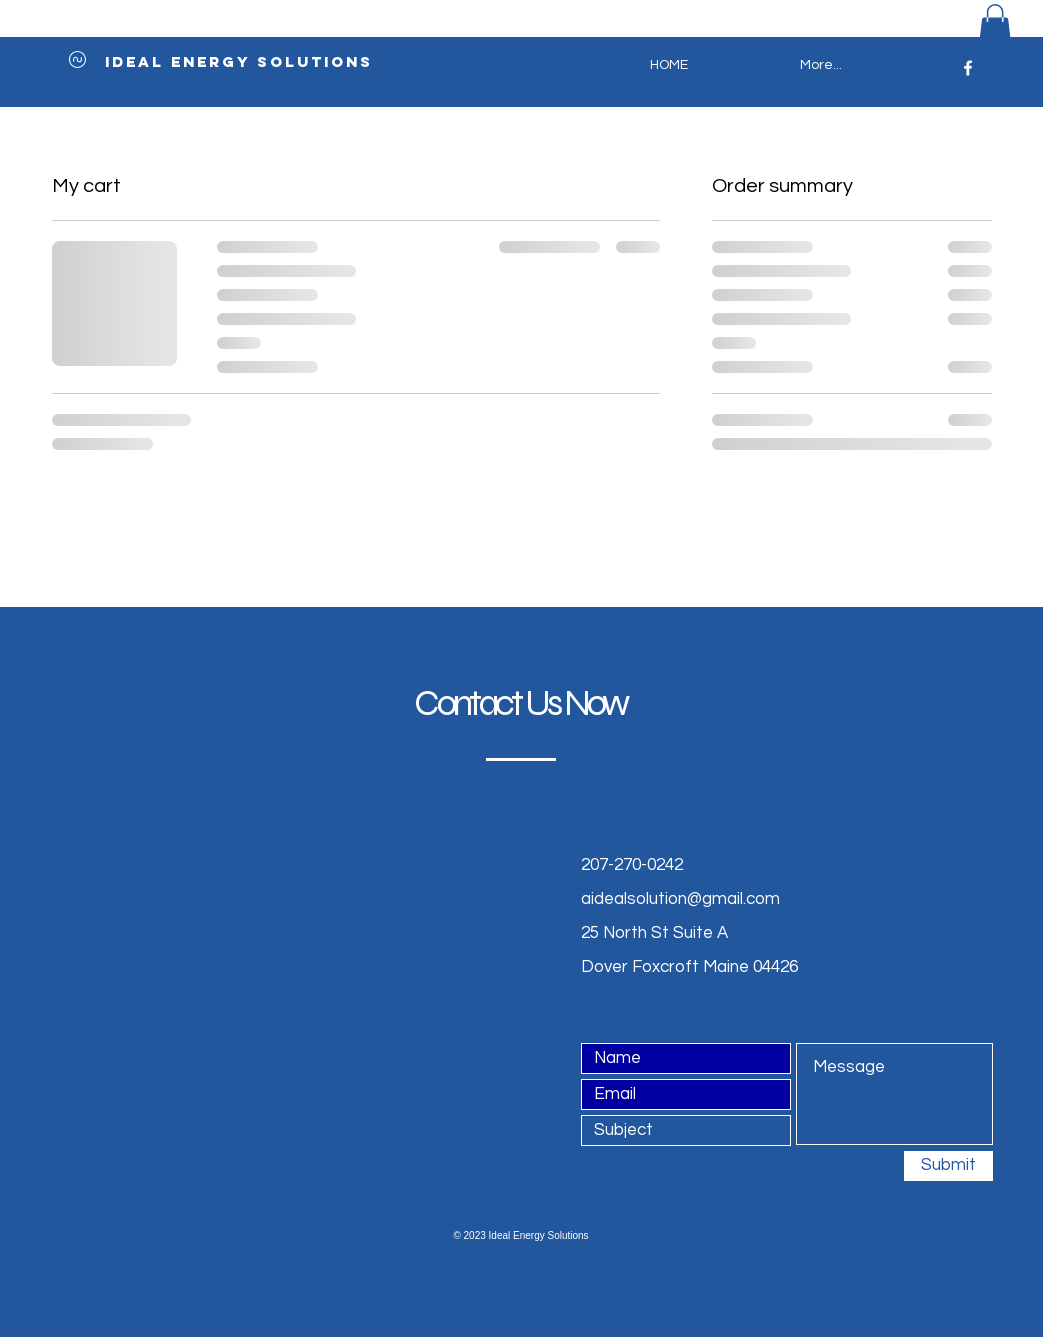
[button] (995, 24)
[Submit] (948, 1166)
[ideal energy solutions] (239, 62)
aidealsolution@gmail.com (680, 899)
